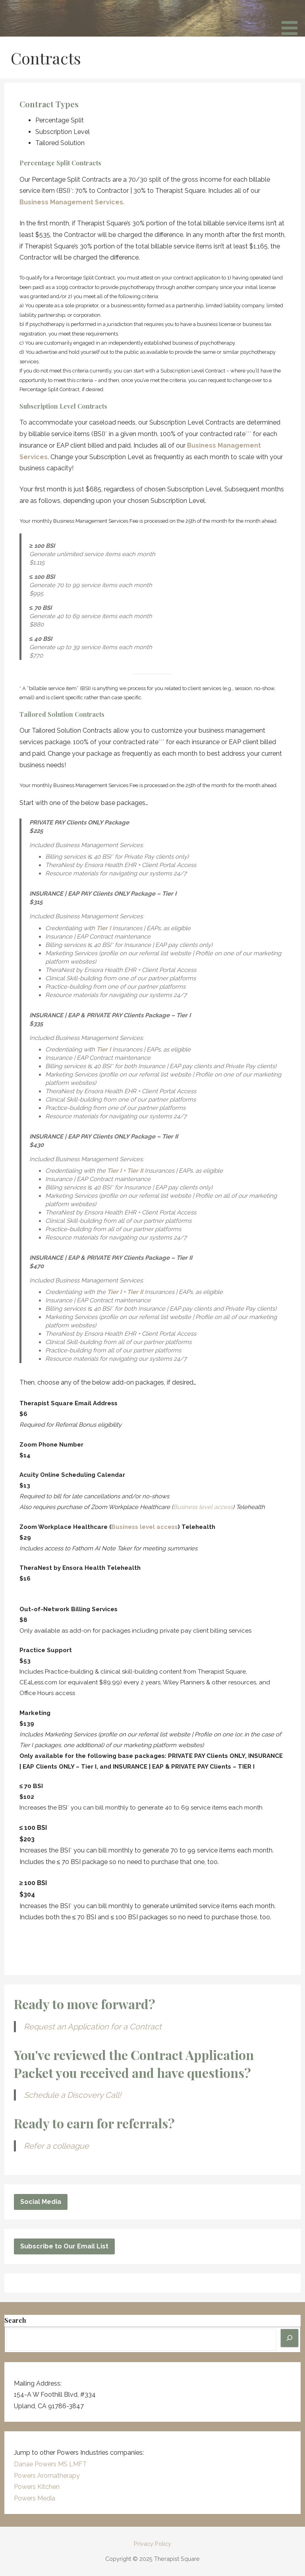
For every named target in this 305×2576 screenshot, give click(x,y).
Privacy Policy (152, 2543)
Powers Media (34, 2498)
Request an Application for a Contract (93, 2026)
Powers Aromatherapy (47, 2475)
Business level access (203, 1507)
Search (15, 2320)
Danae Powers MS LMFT (50, 2464)
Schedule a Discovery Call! (72, 2095)
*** (248, 434)
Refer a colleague (56, 2146)
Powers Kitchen (37, 2487)
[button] (292, 19)
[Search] (289, 2338)
